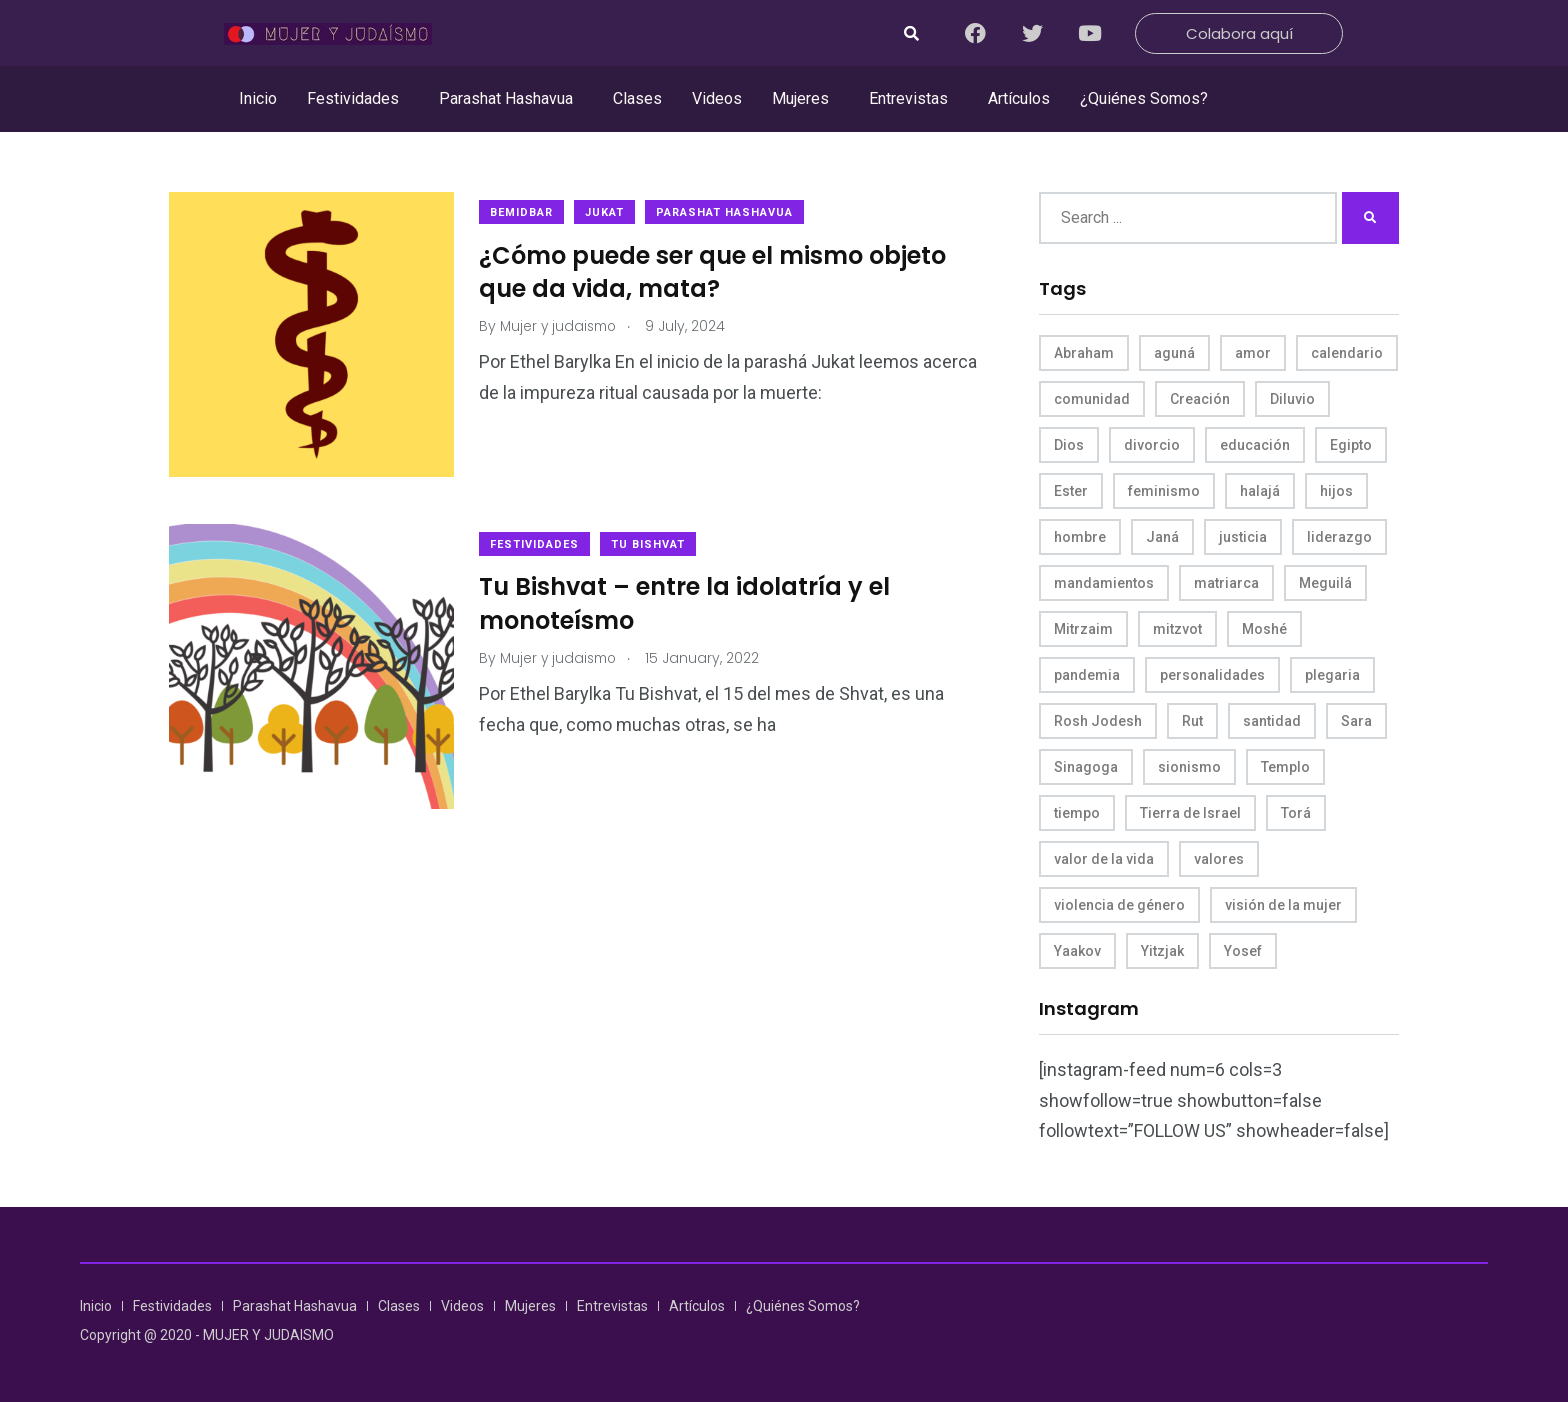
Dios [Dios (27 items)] (1069, 445)
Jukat (609, 212)
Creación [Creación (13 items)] (1200, 399)
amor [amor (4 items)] (1253, 353)
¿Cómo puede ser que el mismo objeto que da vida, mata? (717, 272)
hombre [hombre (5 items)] (1080, 537)
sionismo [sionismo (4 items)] (1189, 767)
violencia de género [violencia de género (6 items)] (1119, 905)
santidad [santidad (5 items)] (1272, 721)
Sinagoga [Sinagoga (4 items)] (1086, 767)
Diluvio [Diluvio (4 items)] (1292, 399)
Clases (637, 98)
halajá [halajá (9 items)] (1260, 491)
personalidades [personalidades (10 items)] (1212, 675)
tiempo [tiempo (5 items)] (1077, 813)
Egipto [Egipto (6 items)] (1351, 445)
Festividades (353, 98)
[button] (358, 99)
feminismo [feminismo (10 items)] (1164, 491)
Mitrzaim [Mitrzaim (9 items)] (1083, 629)
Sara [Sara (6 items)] (1356, 721)
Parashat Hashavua (506, 98)
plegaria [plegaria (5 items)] (1332, 675)
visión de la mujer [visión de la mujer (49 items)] (1283, 905)
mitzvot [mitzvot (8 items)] (1177, 629)
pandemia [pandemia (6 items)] (1087, 675)
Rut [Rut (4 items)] (1192, 721)
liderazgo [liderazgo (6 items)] (1339, 537)
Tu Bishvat (653, 539)
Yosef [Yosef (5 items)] (1243, 951)
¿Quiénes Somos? (1144, 98)
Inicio (258, 98)
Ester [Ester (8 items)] (1071, 491)
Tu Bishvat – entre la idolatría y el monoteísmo (689, 599)
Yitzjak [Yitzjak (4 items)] (1162, 951)
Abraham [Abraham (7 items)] (1084, 353)
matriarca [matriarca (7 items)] (1226, 583)
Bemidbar (526, 212)
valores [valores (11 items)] (1219, 859)
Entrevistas (908, 98)
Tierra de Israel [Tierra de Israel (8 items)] (1190, 813)
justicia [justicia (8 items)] (1243, 537)
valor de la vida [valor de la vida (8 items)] (1104, 859)
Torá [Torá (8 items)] (1296, 813)
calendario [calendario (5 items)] (1347, 353)
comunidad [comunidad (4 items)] (1092, 399)
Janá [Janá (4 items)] (1162, 537)
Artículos (1019, 98)
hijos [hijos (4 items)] (1336, 491)
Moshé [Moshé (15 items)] (1264, 629)
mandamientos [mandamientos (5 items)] (1104, 583)
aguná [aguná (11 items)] (1174, 353)
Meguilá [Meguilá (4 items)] (1325, 583)
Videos (717, 98)
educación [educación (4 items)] (1255, 445)
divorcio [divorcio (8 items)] (1152, 445)
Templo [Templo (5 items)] (1285, 767)
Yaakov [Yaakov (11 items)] (1077, 951)
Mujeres (800, 98)
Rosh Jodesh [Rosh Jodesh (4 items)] (1098, 721)
